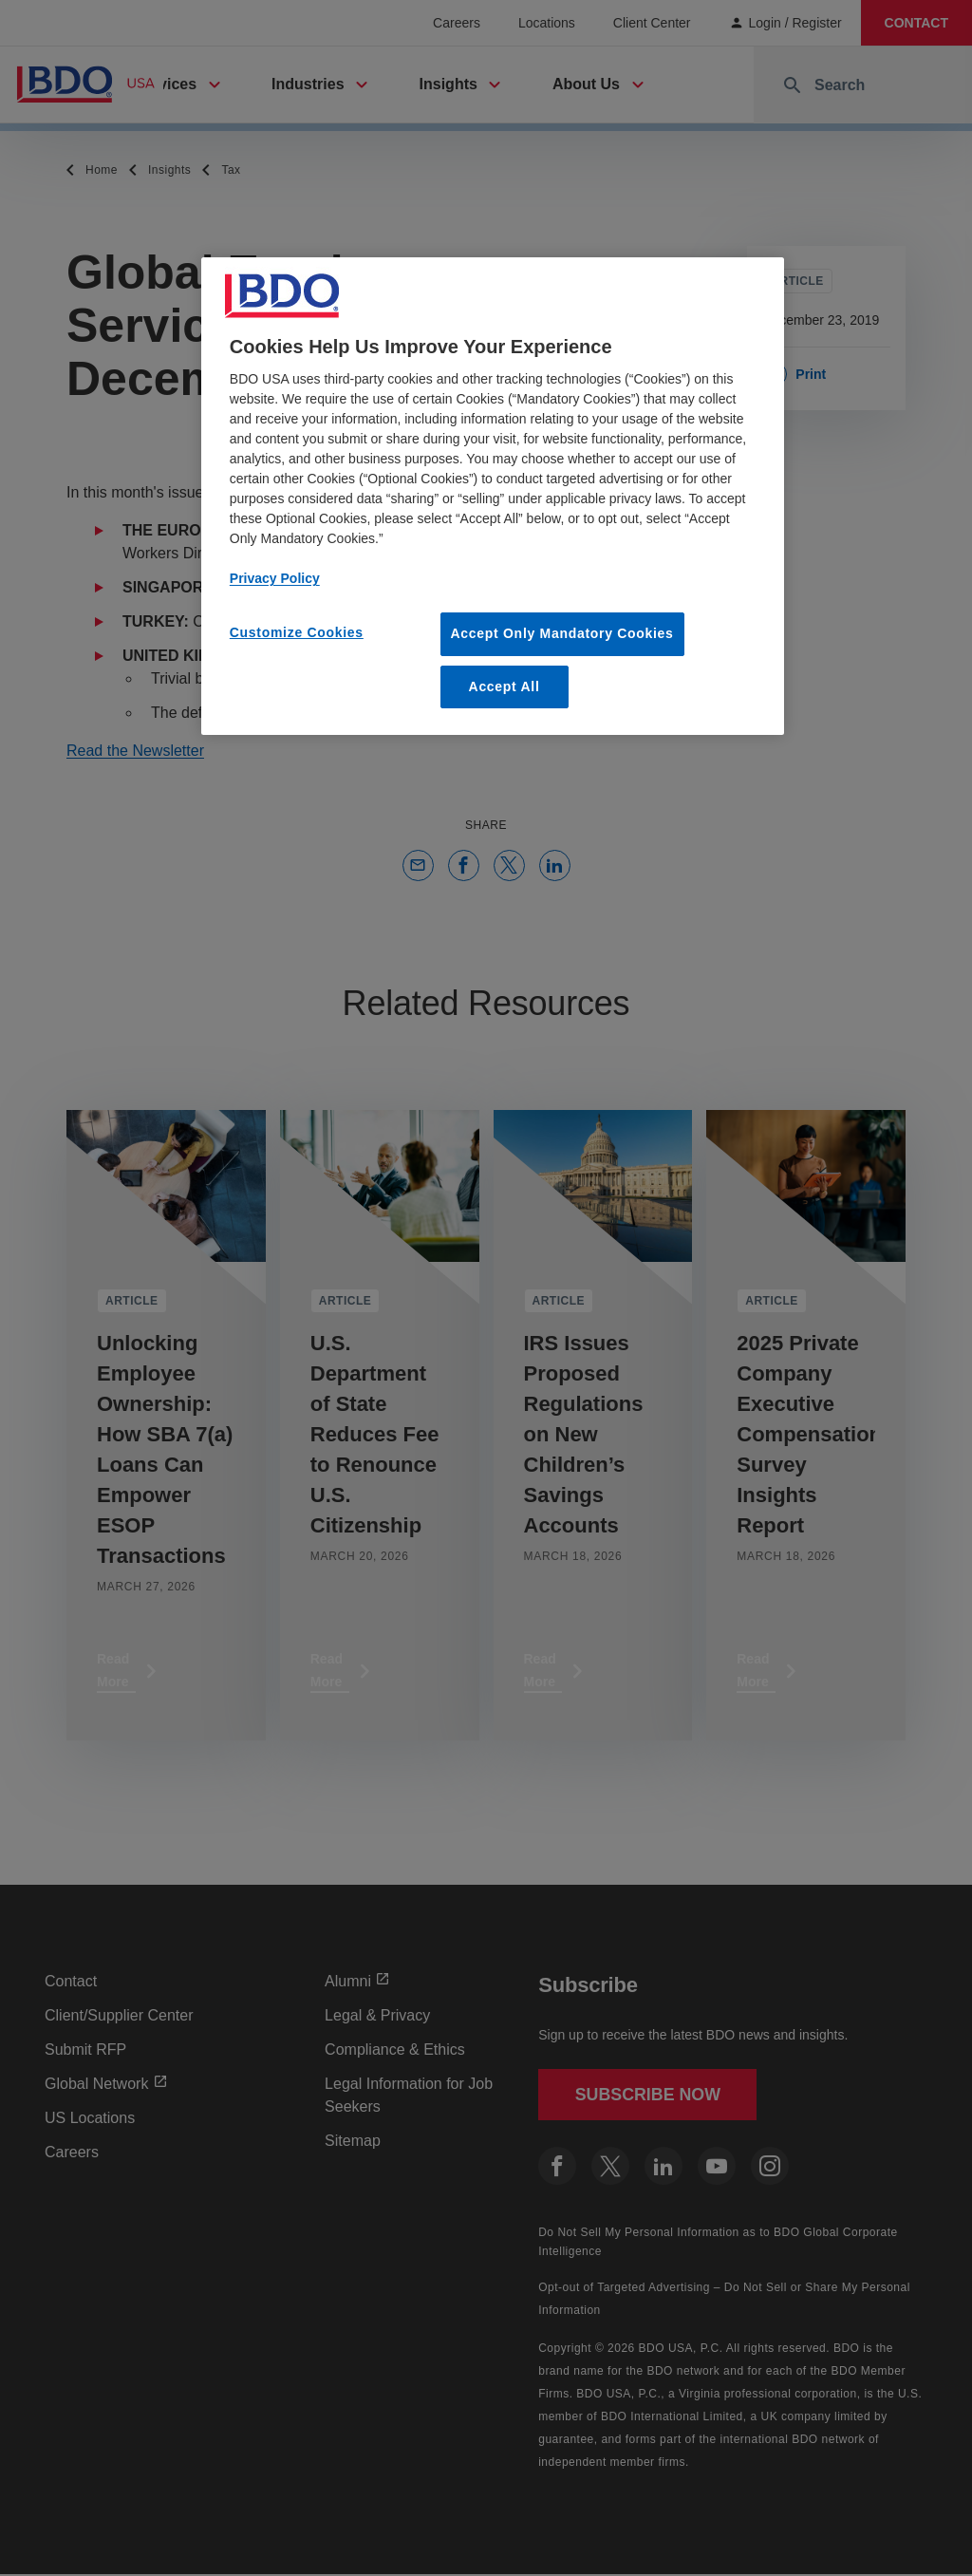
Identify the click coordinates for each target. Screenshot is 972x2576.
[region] (492, 496)
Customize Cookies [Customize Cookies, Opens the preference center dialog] (297, 632)
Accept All (504, 686)
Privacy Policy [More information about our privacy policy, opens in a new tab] (275, 578)
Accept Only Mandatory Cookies (562, 633)
